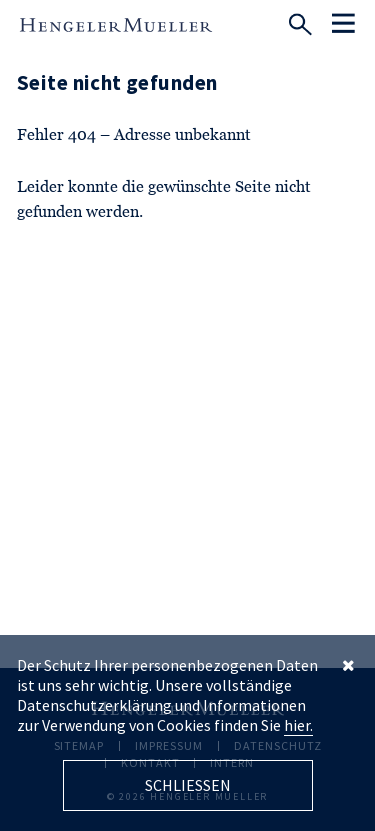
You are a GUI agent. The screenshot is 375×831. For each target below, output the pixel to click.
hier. (298, 725)
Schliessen (188, 785)
